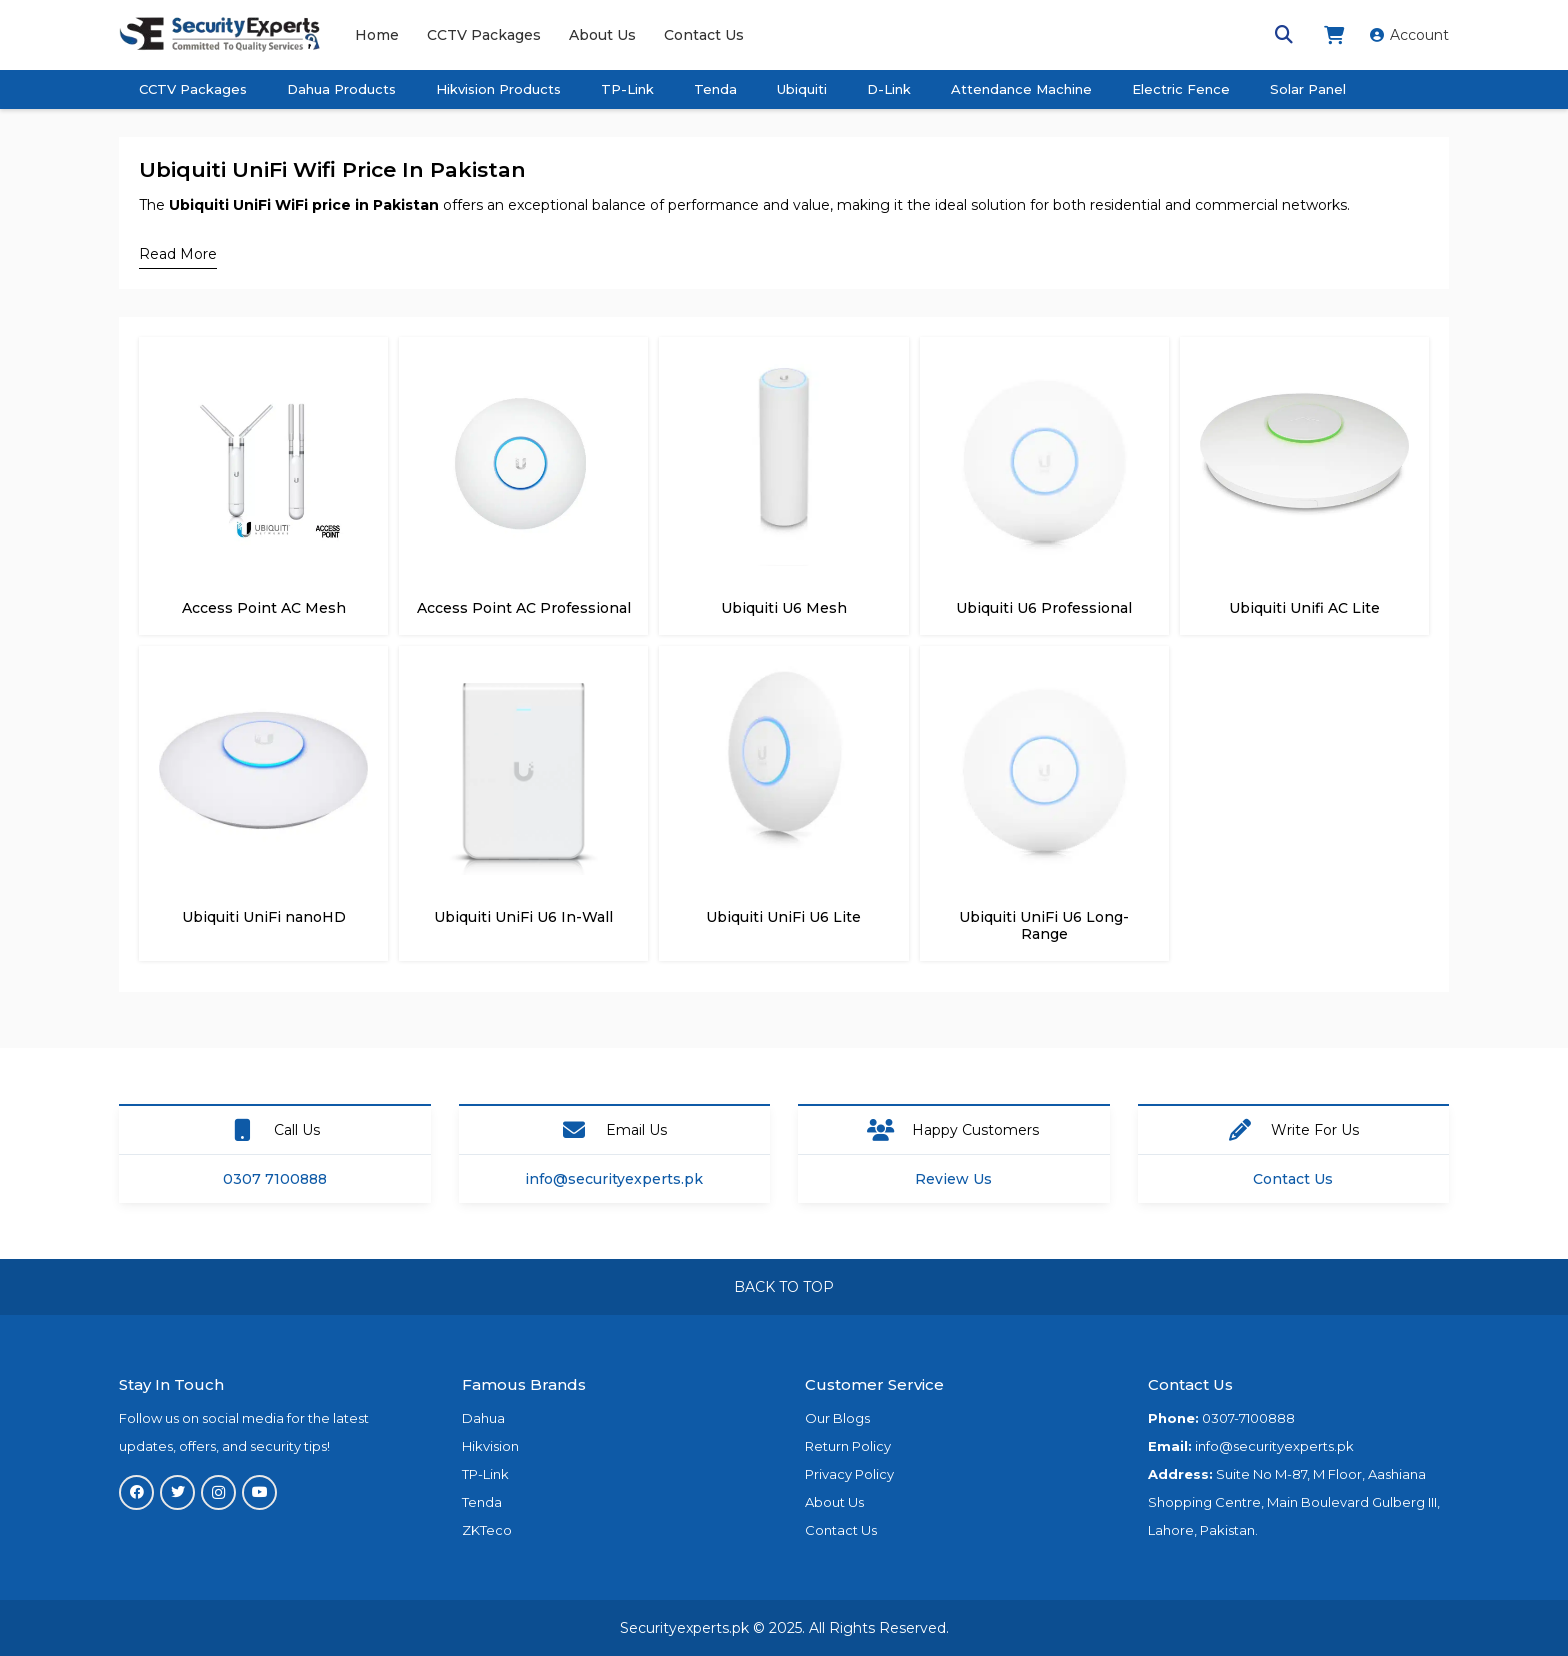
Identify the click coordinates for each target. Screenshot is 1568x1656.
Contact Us (1293, 1179)
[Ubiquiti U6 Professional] (1044, 371)
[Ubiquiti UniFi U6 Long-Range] (1044, 680)
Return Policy (848, 1446)
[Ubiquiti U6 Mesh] (783, 371)
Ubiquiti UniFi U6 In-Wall (523, 917)
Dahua (483, 1418)
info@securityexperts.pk (614, 1179)
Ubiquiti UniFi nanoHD (264, 917)
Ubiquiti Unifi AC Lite (1304, 608)
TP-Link (485, 1474)
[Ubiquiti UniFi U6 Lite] (783, 680)
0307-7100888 (1248, 1418)
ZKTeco (487, 1530)
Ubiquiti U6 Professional (1044, 608)
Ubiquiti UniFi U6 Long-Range (1044, 925)
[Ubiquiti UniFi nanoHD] (263, 680)
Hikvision (490, 1446)
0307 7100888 (275, 1179)
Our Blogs (837, 1418)
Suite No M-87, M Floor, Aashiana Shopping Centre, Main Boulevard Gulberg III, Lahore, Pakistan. (1294, 1502)
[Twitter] (177, 1492)
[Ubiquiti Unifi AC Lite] (1304, 371)
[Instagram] (218, 1492)
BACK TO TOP (784, 1287)
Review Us (953, 1179)
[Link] (220, 35)
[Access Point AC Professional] (523, 371)
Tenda (482, 1502)
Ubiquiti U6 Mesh (784, 608)
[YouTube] (259, 1492)
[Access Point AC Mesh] (263, 371)
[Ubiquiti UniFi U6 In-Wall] (523, 680)
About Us (834, 1502)
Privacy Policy (849, 1474)
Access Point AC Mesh (264, 608)
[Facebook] (136, 1492)
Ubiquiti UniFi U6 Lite (783, 917)
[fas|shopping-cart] (1337, 35)
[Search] (1284, 34)
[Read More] (178, 254)
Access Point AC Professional (524, 608)
